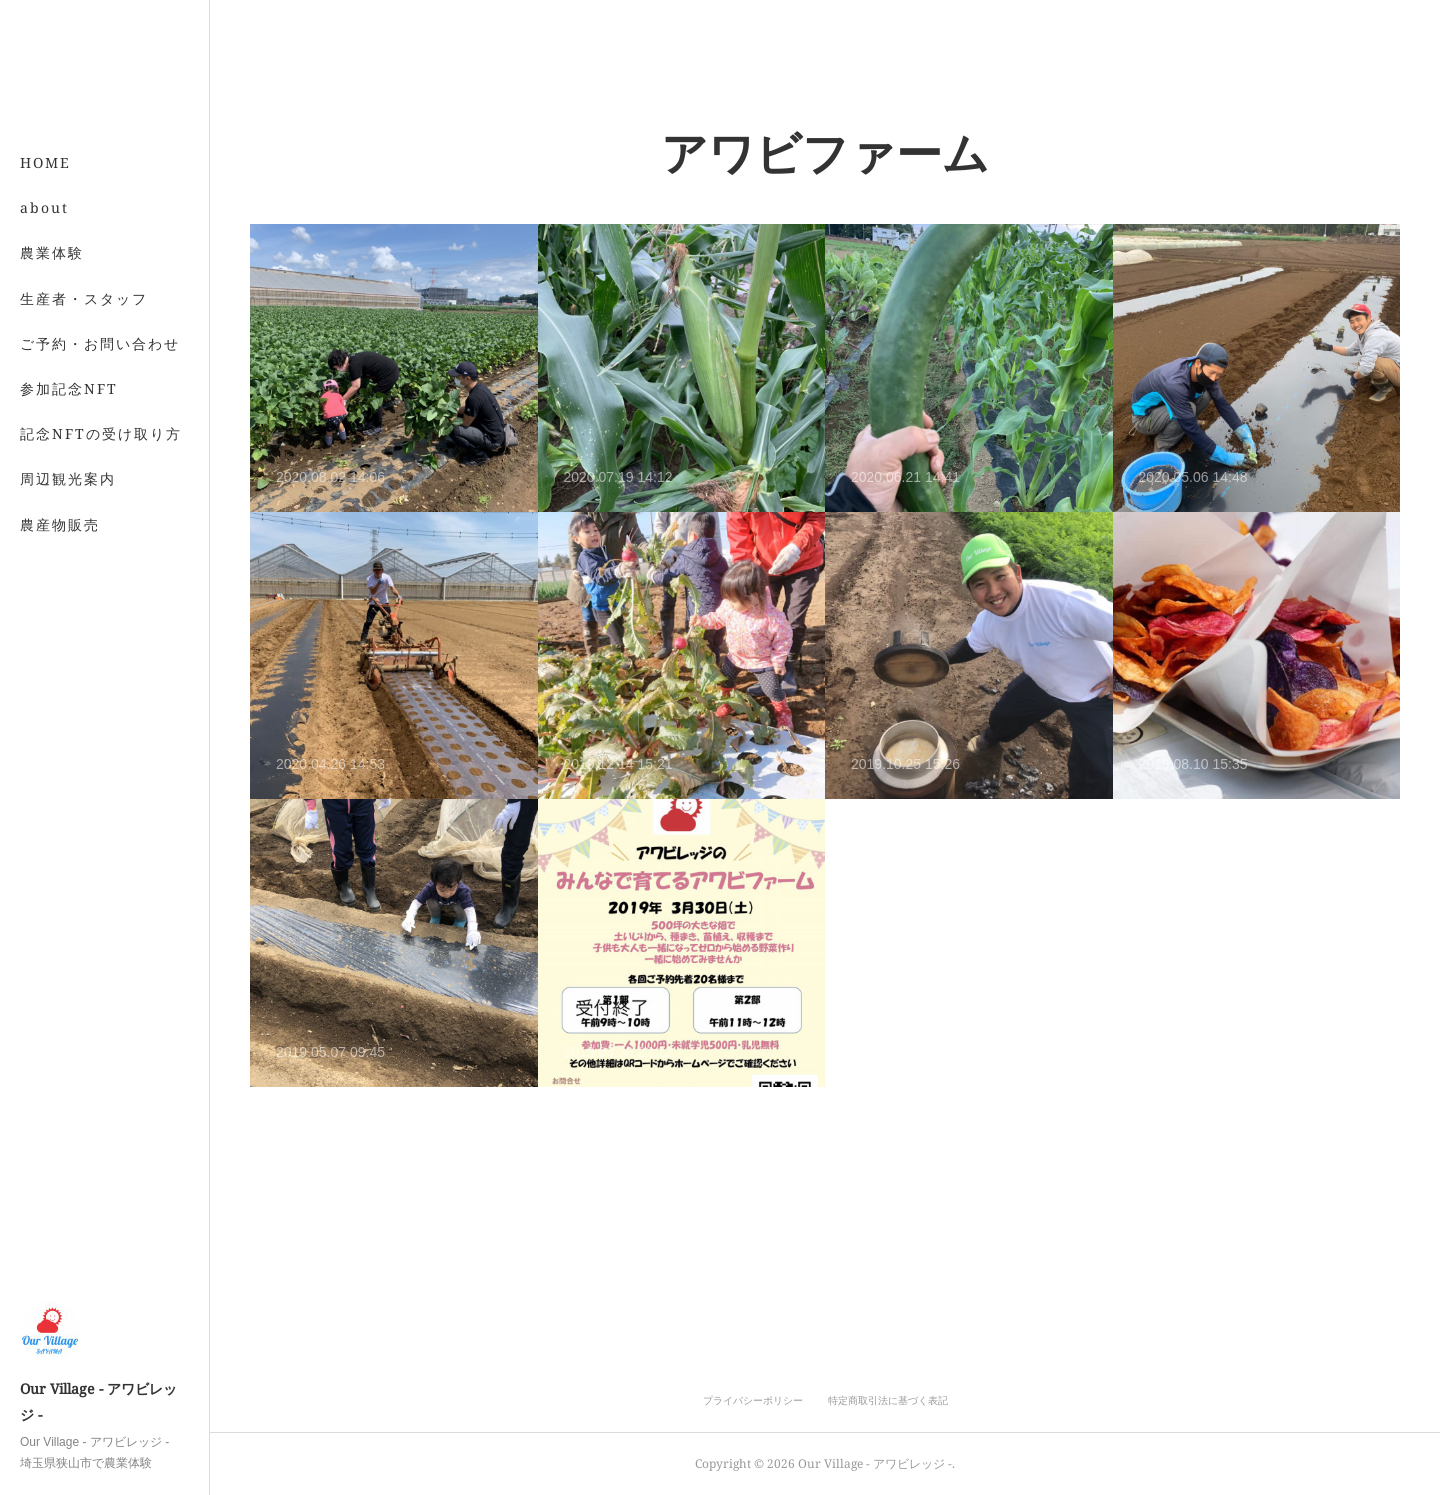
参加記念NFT (69, 388)
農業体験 (52, 252)
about (44, 207)
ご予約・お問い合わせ (100, 343)
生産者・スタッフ (84, 298)
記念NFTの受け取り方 (101, 433)
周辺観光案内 (68, 478)
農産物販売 (60, 524)
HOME (45, 162)
